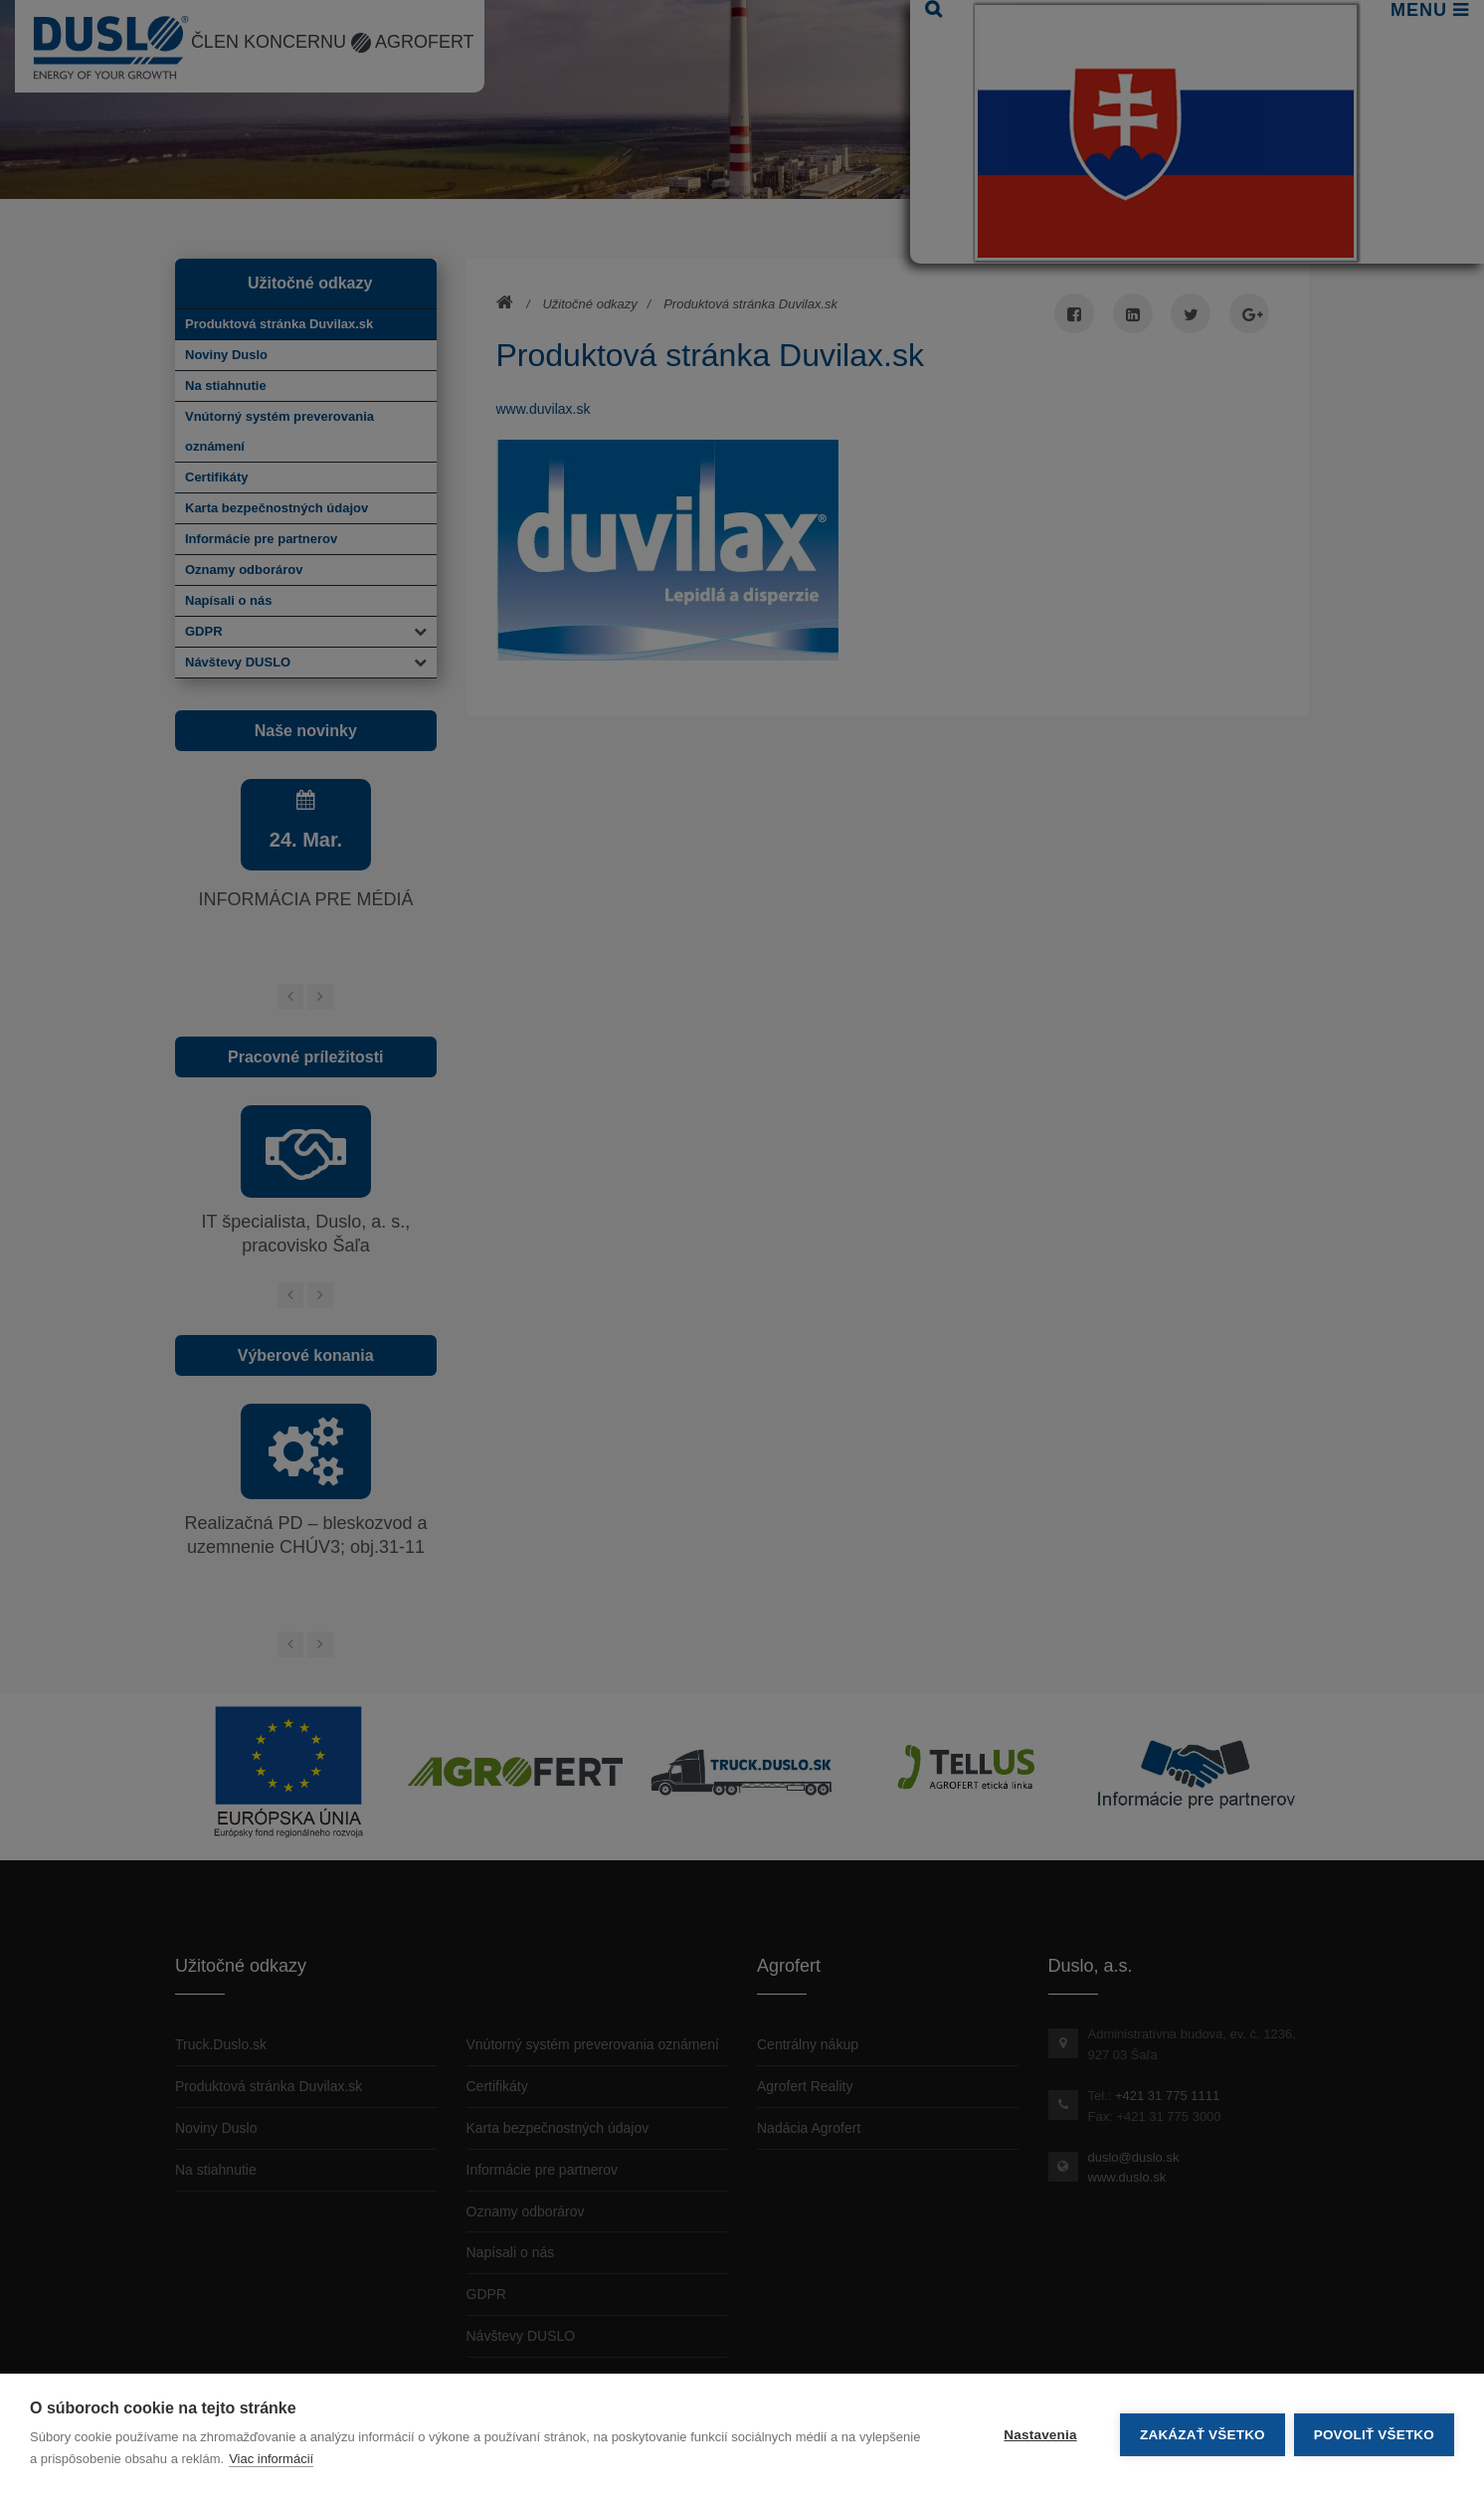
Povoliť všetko (1374, 2434)
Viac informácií (271, 2458)
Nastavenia (1039, 2434)
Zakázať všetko (1201, 2434)
